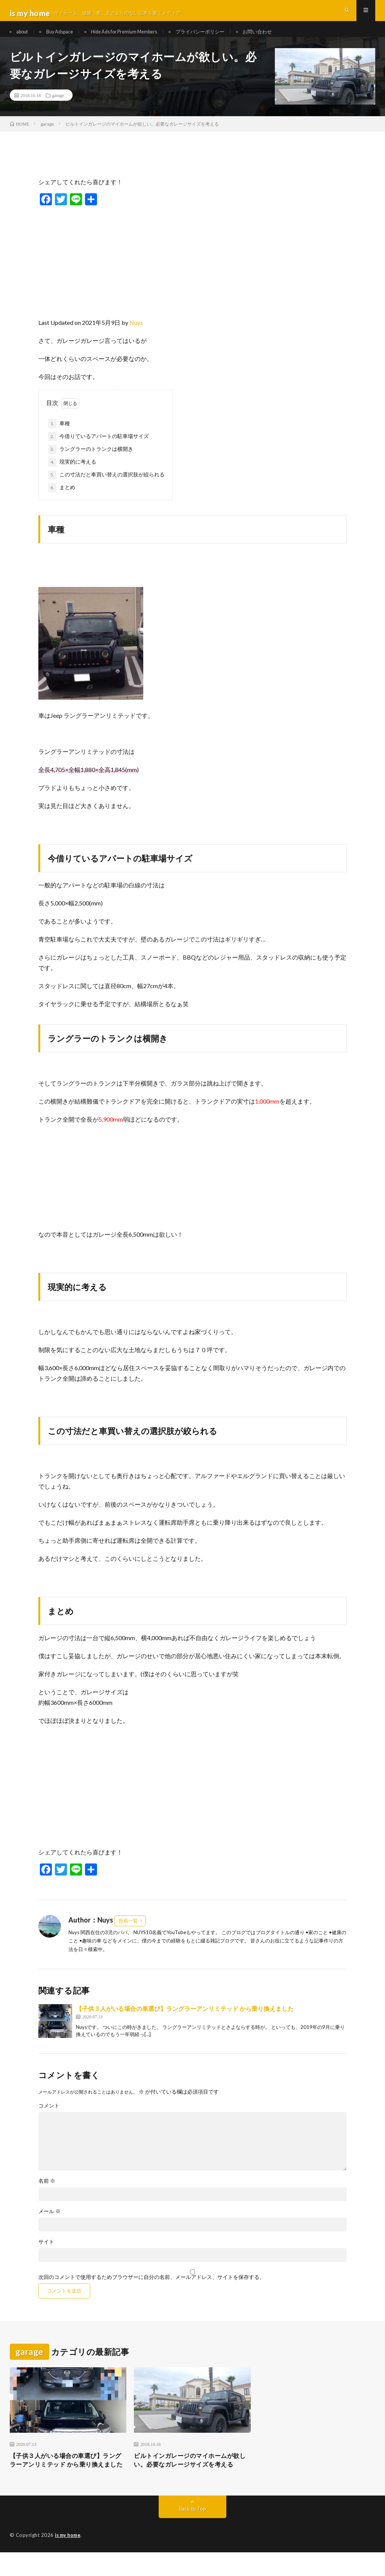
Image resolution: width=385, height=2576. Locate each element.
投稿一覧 (128, 1932)
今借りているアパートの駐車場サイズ (98, 448)
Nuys (136, 334)
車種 (59, 435)
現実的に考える (72, 473)
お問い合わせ (281, 37)
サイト (46, 2253)
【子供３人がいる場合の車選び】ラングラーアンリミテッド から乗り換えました (185, 2020)
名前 (46, 2192)
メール (49, 2223)
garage (58, 107)
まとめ (61, 499)
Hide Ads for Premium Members (137, 37)
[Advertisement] (192, 271)
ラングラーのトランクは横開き (90, 460)
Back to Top (192, 2532)
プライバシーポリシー (220, 37)
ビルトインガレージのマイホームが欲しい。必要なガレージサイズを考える (189, 2478)
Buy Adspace (65, 37)
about (24, 37)
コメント (48, 2117)
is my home (69, 2559)
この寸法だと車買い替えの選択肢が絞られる (106, 486)
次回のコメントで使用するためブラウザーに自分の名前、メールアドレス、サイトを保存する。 (151, 2289)
